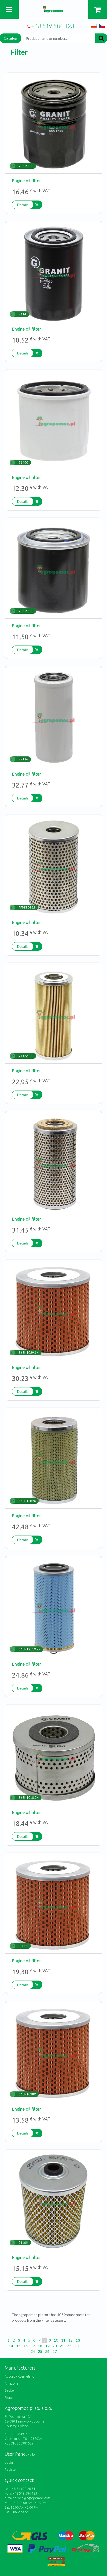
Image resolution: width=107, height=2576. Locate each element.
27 (54, 2351)
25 (40, 2351)
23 (76, 2345)
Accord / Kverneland (19, 2376)
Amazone (11, 2383)
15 (18, 2345)
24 (33, 2351)
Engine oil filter (26, 180)
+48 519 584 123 (52, 25)
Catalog (10, 38)
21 (62, 2345)
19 (47, 2345)
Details (22, 204)
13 (78, 2340)
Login (9, 2462)
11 (63, 2340)
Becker (10, 2390)
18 (40, 2345)
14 (11, 2345)
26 (47, 2351)
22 (69, 2345)
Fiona (9, 2397)
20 (54, 2345)
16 (25, 2345)
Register (11, 2469)
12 (70, 2340)
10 (56, 2340)
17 (33, 2345)
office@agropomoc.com (33, 2498)
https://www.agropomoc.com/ (54, 9)
